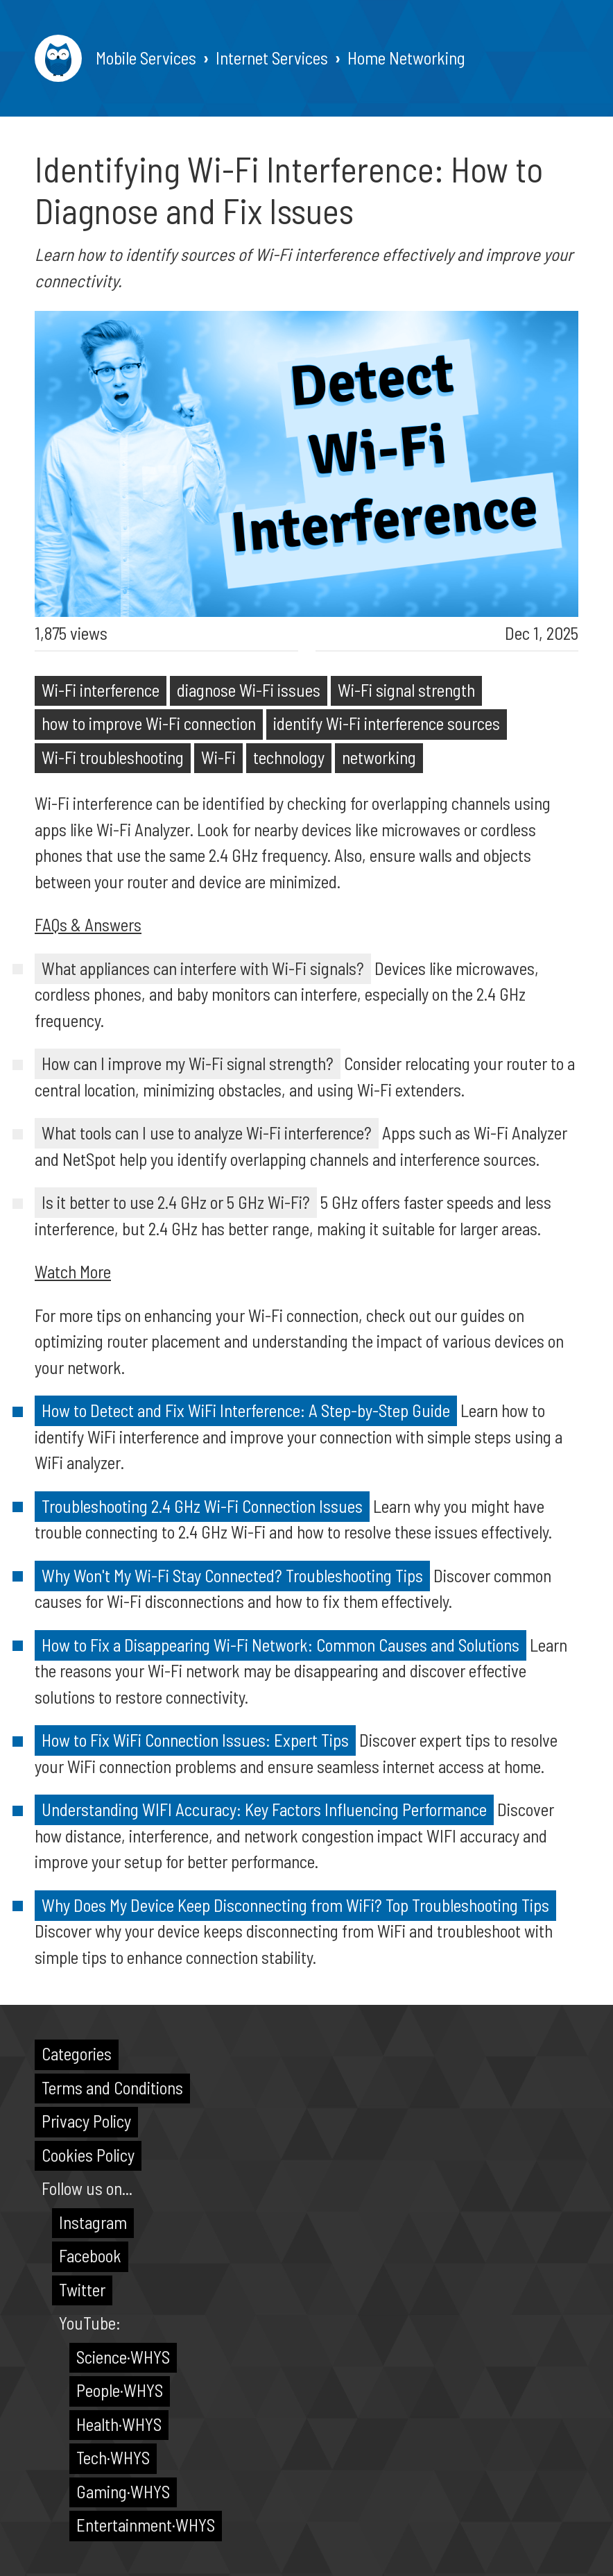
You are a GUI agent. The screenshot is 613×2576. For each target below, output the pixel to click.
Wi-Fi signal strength (406, 689)
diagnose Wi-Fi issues (248, 689)
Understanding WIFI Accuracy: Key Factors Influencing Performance (264, 1809)
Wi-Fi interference (100, 689)
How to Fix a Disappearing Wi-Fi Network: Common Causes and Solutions (280, 1644)
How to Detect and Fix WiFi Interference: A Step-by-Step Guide (246, 1410)
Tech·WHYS (113, 2457)
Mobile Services (146, 57)
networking (379, 757)
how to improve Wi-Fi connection (149, 723)
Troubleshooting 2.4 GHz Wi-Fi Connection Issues (202, 1505)
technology (289, 757)
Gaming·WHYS (123, 2491)
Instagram (93, 2222)
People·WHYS (119, 2390)
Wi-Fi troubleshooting (113, 757)
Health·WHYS (119, 2424)
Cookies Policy (88, 2154)
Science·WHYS (123, 2356)
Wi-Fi (218, 757)
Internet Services (272, 57)
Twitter (82, 2289)
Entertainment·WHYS (145, 2524)
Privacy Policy (86, 2120)
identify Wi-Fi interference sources (386, 723)
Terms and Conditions (112, 2087)
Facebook (90, 2255)
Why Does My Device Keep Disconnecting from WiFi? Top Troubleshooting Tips (295, 1905)
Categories (77, 2053)
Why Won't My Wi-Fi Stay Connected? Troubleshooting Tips (232, 1575)
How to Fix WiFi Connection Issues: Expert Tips (195, 1739)
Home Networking (406, 57)
